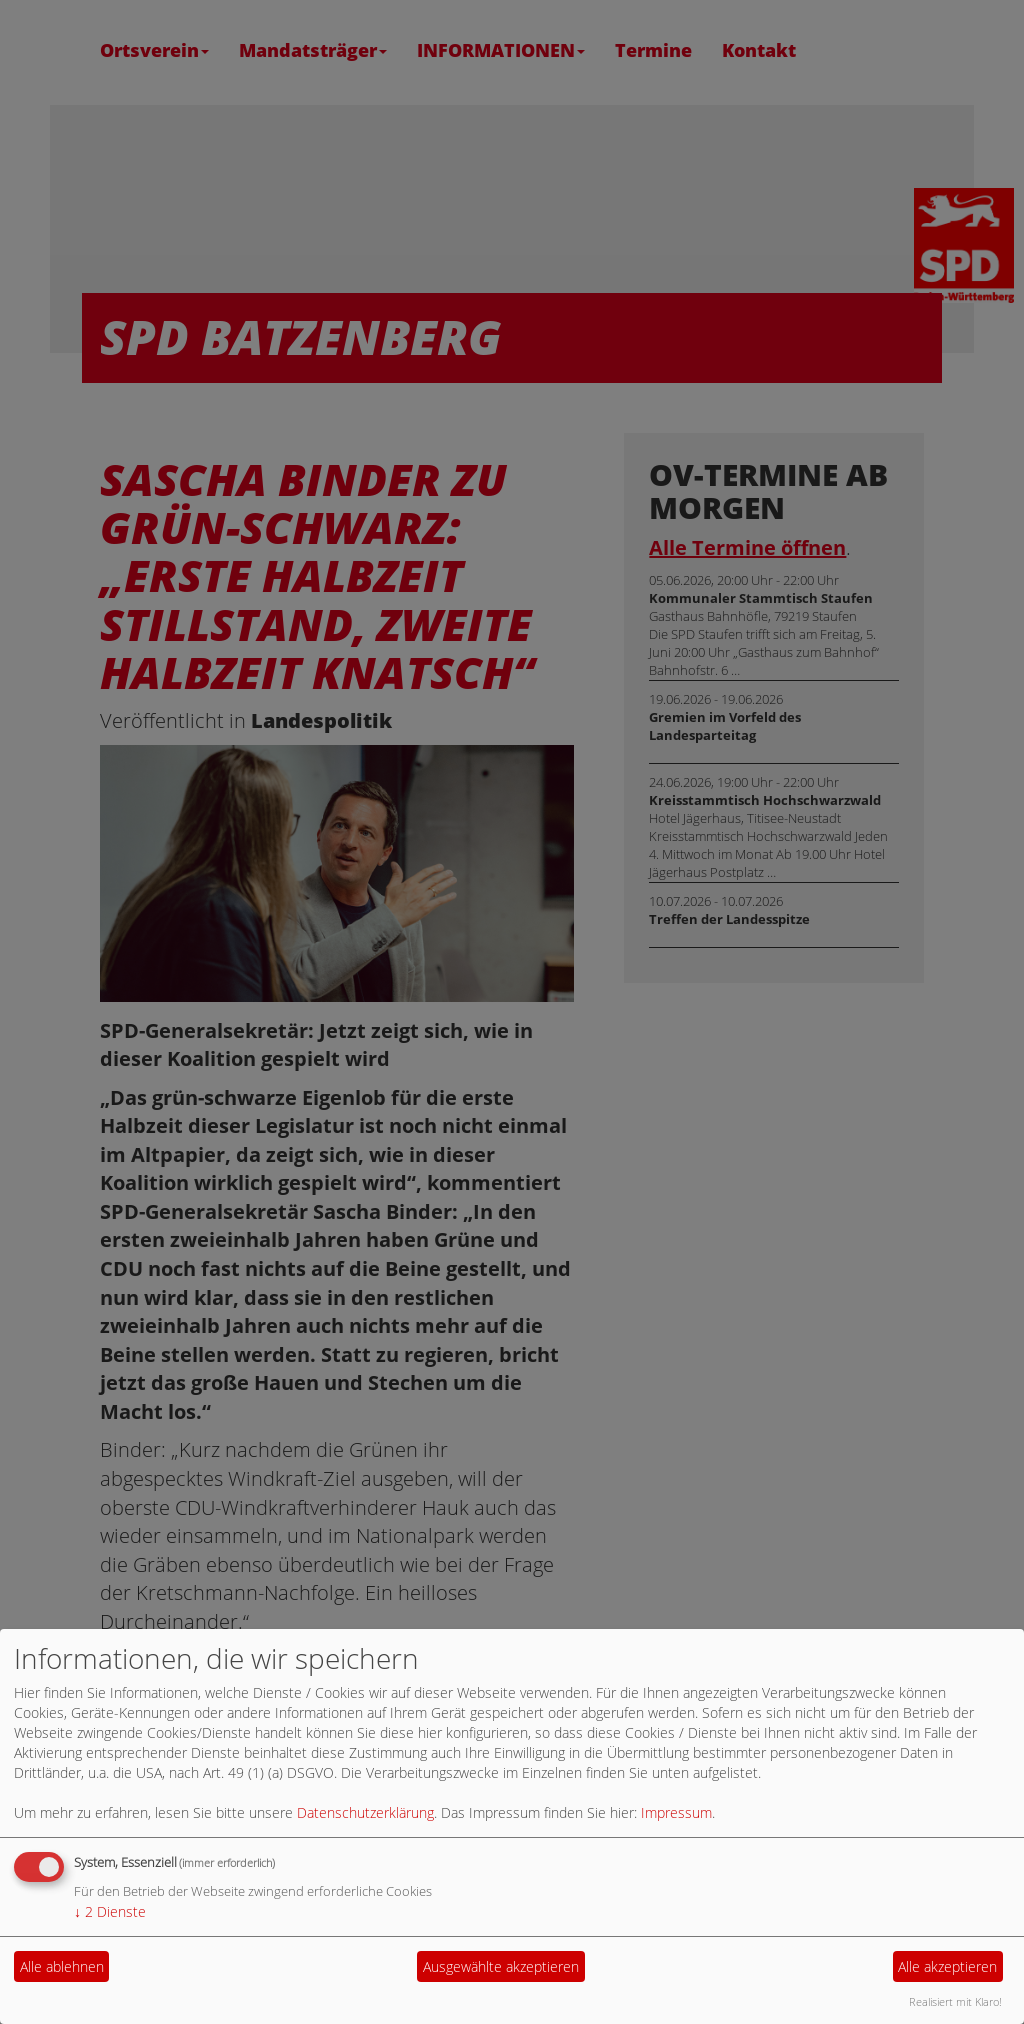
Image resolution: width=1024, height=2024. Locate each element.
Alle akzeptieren (947, 1966)
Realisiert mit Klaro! (955, 2001)
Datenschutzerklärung (365, 1812)
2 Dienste (110, 1911)
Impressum (676, 1812)
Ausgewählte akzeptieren (501, 1966)
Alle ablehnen (62, 1966)
